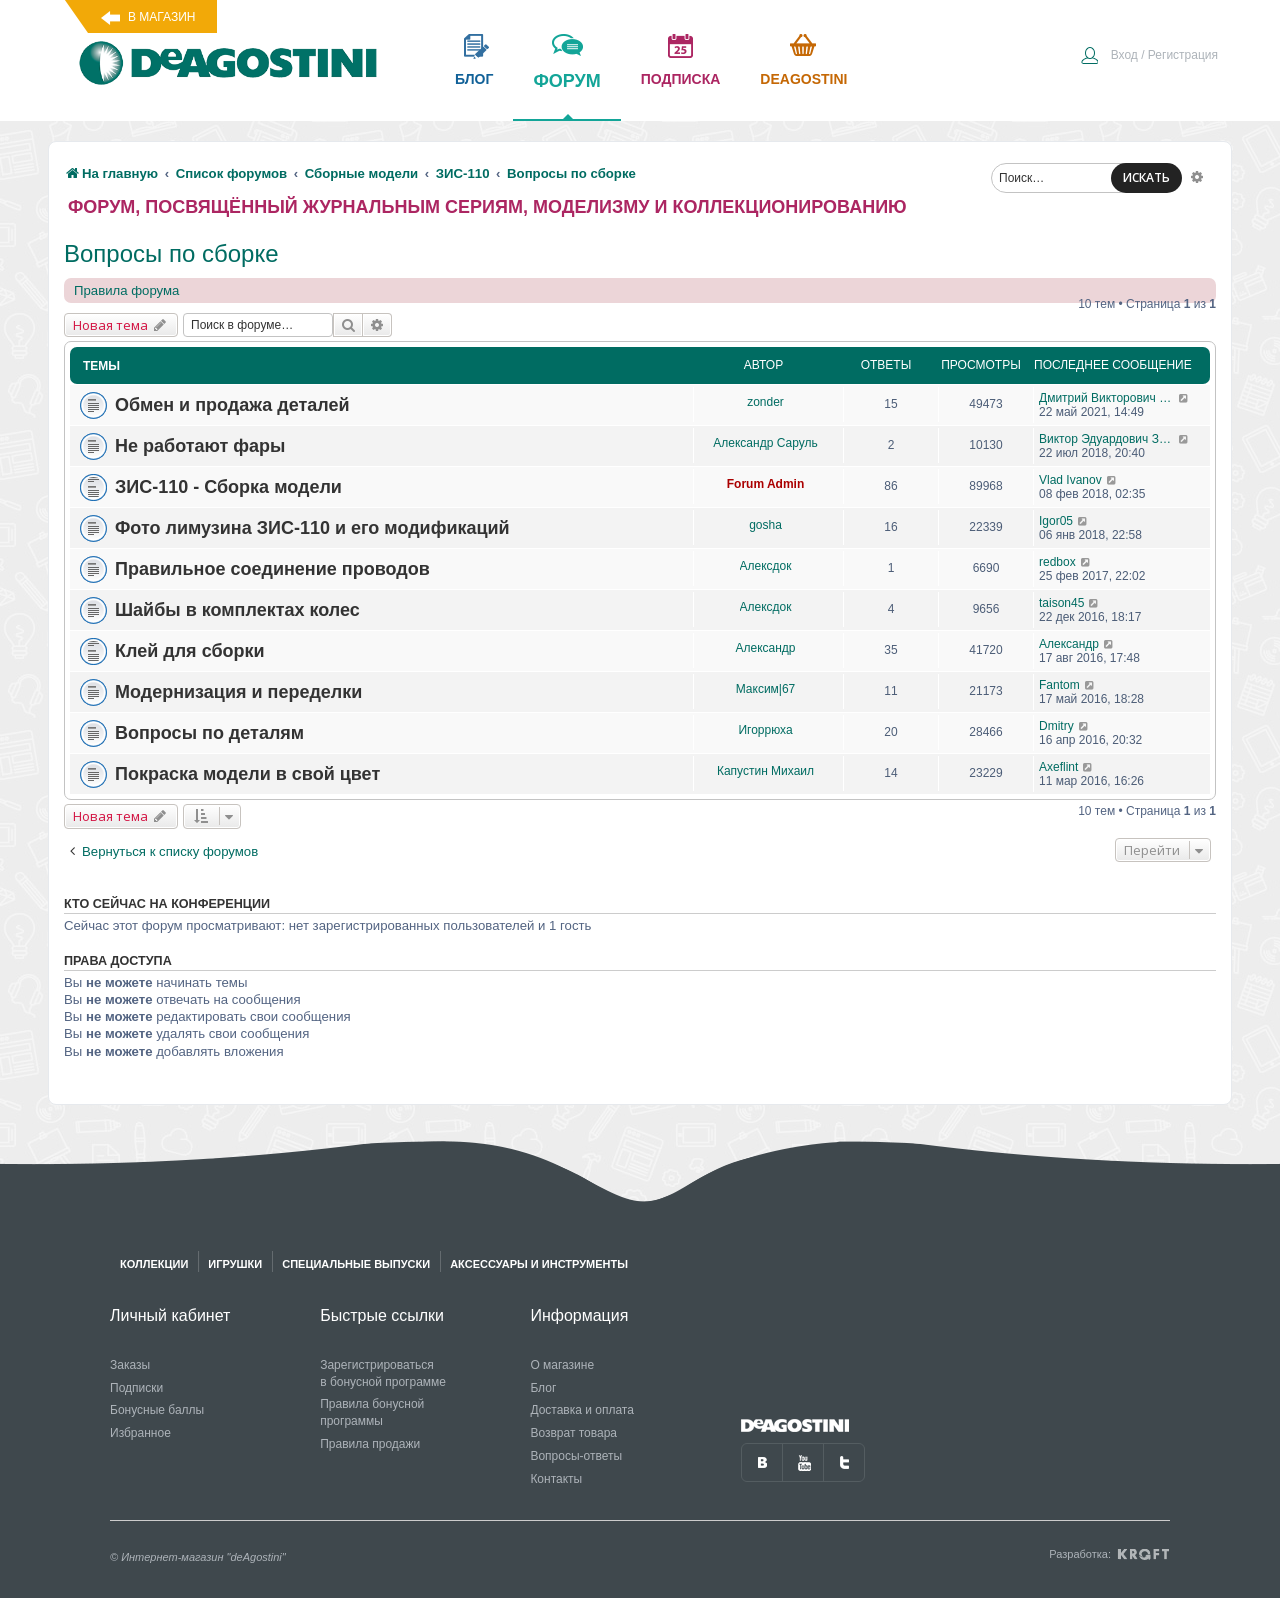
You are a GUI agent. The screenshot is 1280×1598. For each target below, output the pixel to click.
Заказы (130, 1365)
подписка (681, 79)
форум (566, 95)
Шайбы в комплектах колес (237, 610)
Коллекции (154, 1264)
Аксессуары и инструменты (539, 1264)
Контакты (556, 1479)
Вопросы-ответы (576, 1456)
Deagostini (803, 79)
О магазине (562, 1365)
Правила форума (126, 290)
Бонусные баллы (157, 1410)
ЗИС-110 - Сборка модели (228, 487)
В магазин (161, 17)
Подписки (136, 1388)
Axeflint (1058, 767)
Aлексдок (766, 566)
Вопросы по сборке (171, 253)
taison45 (1061, 603)
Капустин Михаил (765, 771)
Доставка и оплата (582, 1410)
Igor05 (1056, 521)
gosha (765, 525)
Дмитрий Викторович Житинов (1108, 398)
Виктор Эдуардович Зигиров (1108, 439)
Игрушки (235, 1264)
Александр (765, 648)
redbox (1057, 562)
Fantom (1059, 685)
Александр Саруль (765, 443)
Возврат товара (573, 1433)
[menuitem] (1149, 57)
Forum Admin (766, 484)
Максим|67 (766, 689)
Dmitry (1056, 726)
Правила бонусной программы (372, 1412)
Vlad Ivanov (1070, 480)
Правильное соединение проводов (272, 569)
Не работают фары (200, 446)
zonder (765, 402)
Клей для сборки (190, 651)
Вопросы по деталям (209, 733)
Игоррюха (765, 730)
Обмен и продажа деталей (232, 405)
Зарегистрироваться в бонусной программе (383, 1373)
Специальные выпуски (356, 1264)
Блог (543, 1388)
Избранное (140, 1433)
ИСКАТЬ (1146, 177)
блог (474, 79)
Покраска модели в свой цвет (247, 774)
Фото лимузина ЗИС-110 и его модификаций (312, 528)
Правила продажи (370, 1444)
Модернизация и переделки (238, 692)
